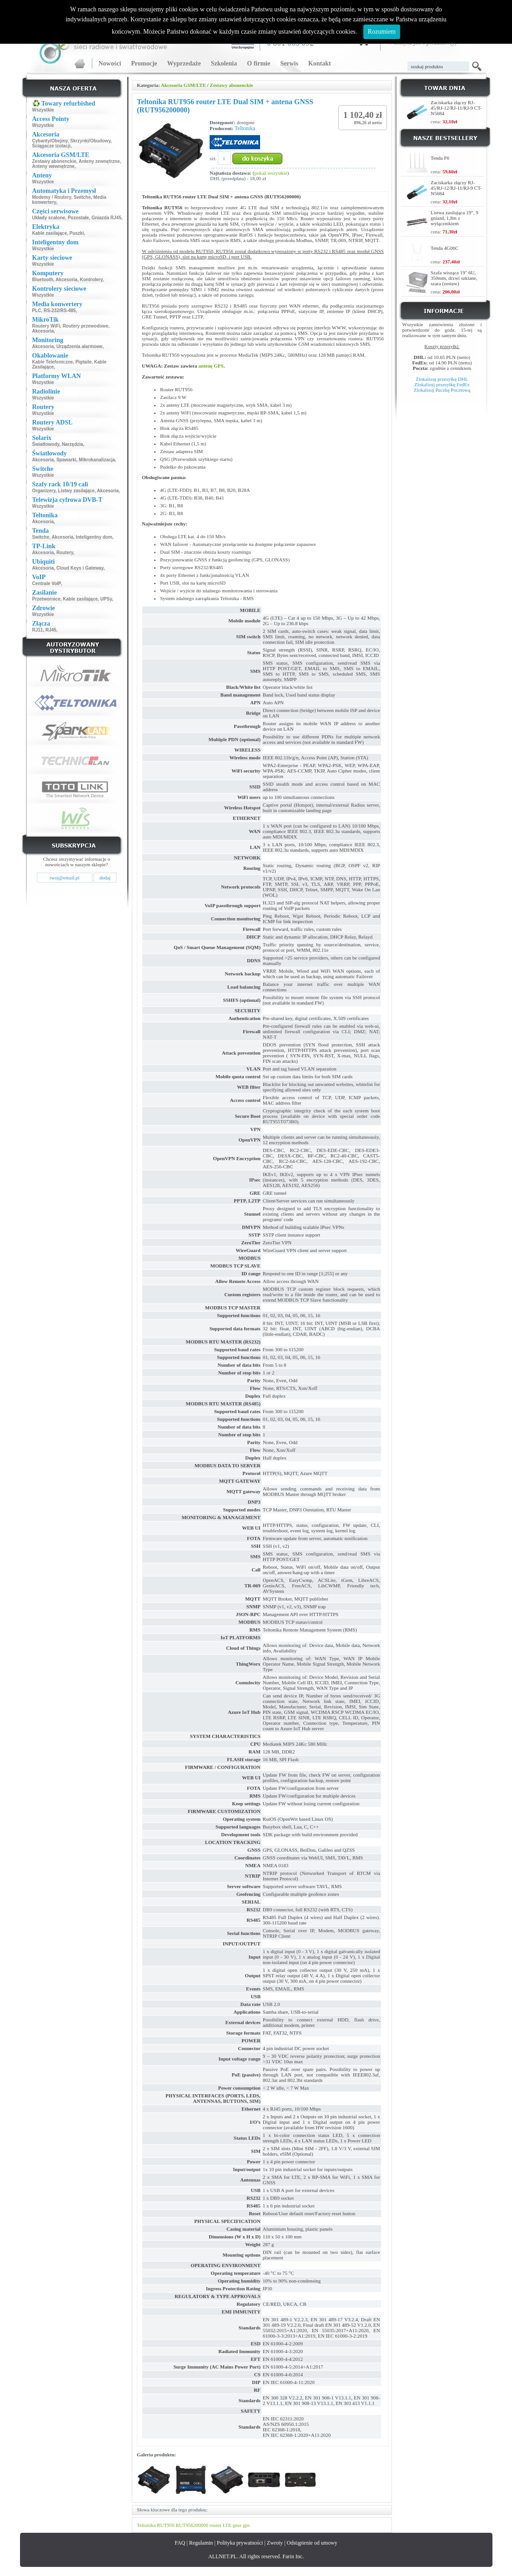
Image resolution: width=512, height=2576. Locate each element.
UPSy (106, 598)
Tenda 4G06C (444, 248)
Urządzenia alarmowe (79, 346)
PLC (36, 310)
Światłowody (46, 444)
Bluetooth (43, 279)
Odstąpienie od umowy (312, 2543)
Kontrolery (91, 279)
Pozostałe (78, 217)
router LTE (220, 2525)
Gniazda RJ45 (106, 217)
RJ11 (37, 629)
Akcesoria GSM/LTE (183, 85)
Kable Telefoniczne (52, 361)
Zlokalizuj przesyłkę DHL (442, 379)
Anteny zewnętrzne (99, 161)
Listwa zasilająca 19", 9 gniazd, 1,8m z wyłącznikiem (454, 218)
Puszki (77, 233)
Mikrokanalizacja (97, 459)
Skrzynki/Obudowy (90, 140)
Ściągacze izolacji (51, 145)
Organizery (44, 490)
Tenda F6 (440, 158)
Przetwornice (46, 598)
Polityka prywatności (240, 2543)
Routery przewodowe (86, 325)
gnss (237, 2525)
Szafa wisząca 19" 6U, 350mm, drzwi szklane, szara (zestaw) (454, 278)
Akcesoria (66, 279)
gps (246, 2525)
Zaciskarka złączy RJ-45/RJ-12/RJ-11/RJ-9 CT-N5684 (456, 108)
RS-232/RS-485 (60, 310)
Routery (64, 552)
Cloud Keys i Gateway (80, 568)
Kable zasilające (49, 233)
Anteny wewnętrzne (53, 166)
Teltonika (245, 128)
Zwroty (275, 2543)
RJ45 (50, 629)
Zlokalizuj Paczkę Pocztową (442, 390)
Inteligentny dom (94, 537)
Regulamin (201, 2543)
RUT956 (166, 2525)
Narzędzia (72, 444)
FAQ (180, 2543)
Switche (82, 197)
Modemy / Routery (51, 197)
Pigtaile (83, 361)
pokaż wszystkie (270, 173)
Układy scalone (48, 217)
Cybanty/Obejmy (50, 140)
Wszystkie (43, 109)
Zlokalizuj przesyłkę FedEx (442, 384)
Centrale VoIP (46, 583)
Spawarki (66, 459)
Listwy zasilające (76, 490)
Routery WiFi (46, 325)
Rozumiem (382, 31)
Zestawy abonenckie (54, 161)
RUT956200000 (192, 2525)
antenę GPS (210, 366)
